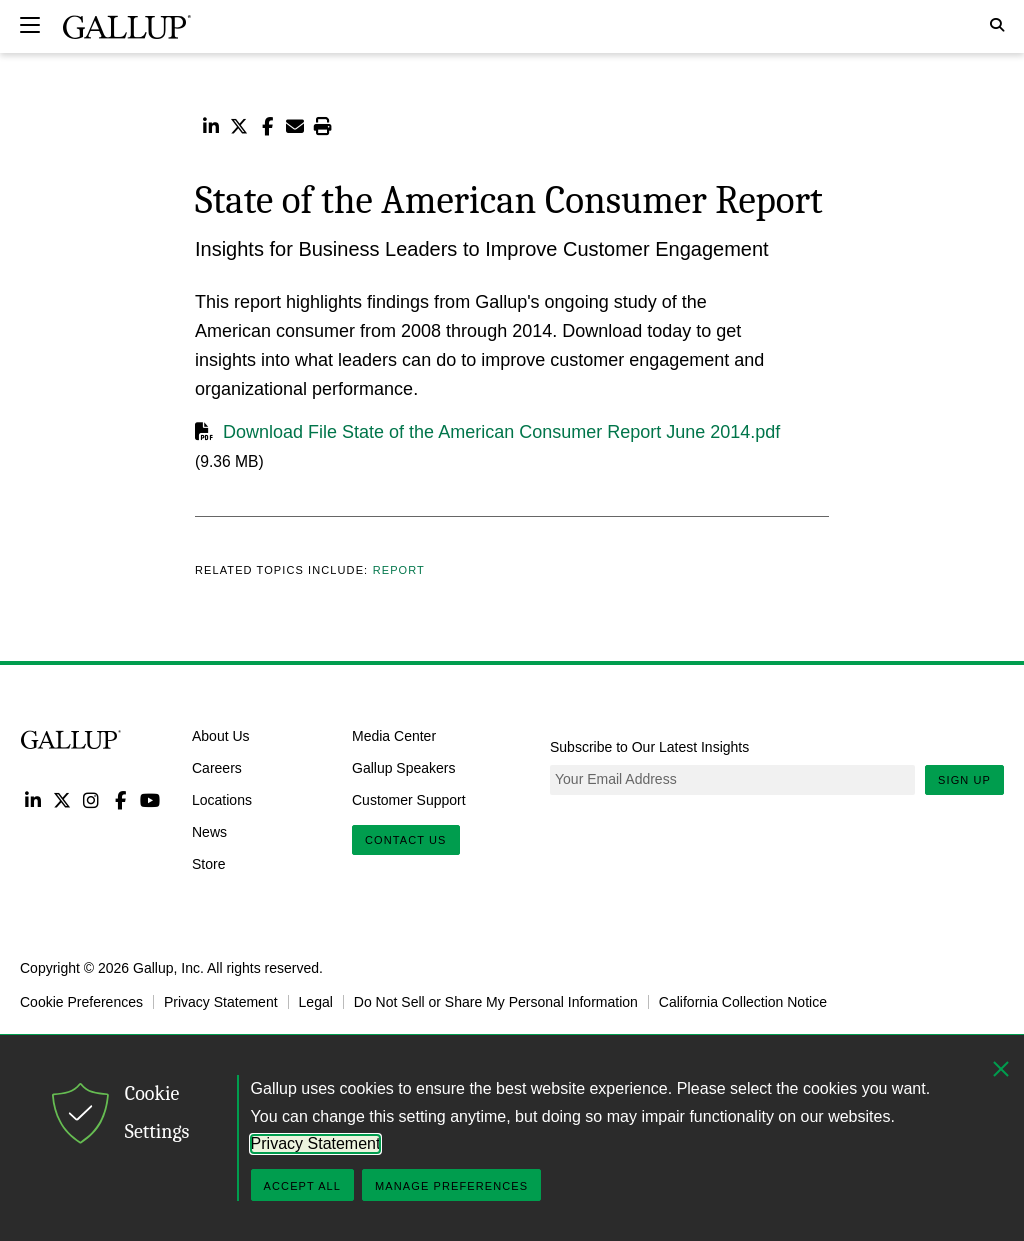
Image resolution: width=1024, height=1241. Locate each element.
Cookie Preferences (81, 1002)
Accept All (302, 1186)
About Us (221, 736)
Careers (217, 768)
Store (208, 863)
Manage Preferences (451, 1186)
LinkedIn (32, 799)
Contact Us (406, 840)
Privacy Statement (221, 1002)
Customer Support (409, 800)
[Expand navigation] (30, 25)
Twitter (61, 799)
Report (399, 570)
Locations (222, 800)
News (209, 831)
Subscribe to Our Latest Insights (649, 747)
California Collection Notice (743, 1002)
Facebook (120, 799)
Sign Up (964, 780)
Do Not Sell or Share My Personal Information (496, 1002)
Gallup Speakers (404, 768)
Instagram (91, 799)
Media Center (394, 736)
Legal (316, 1002)
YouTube (150, 799)
